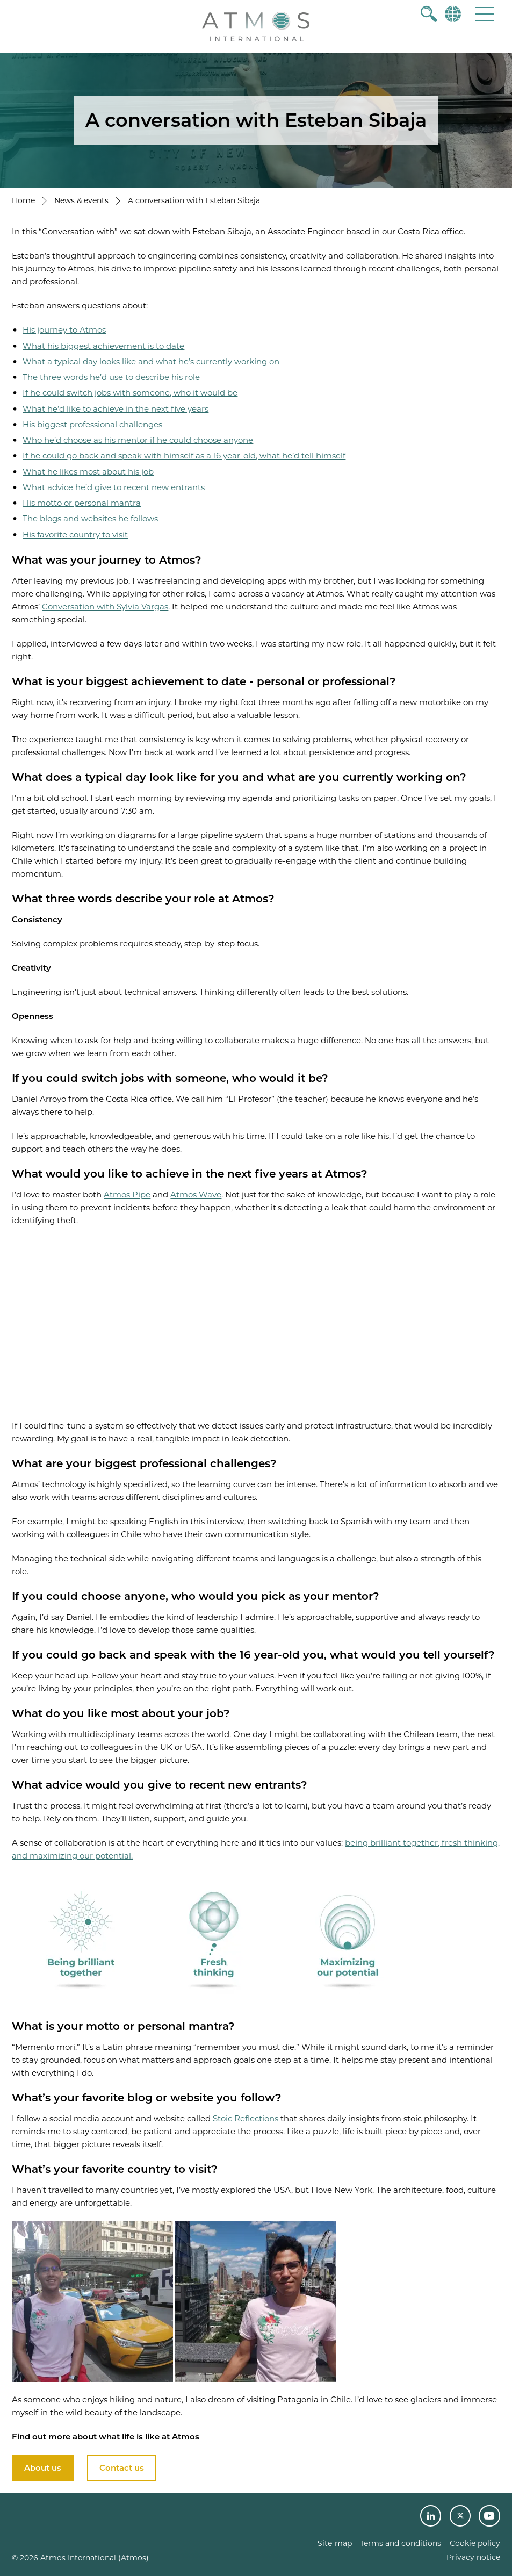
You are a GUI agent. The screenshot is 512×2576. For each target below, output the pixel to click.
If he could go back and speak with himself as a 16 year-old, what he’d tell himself (184, 455)
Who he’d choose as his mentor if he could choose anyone (138, 440)
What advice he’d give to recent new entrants (114, 487)
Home (23, 200)
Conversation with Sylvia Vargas (105, 606)
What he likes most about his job (88, 472)
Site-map (335, 2543)
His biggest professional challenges (92, 424)
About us (42, 2468)
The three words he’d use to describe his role (111, 377)
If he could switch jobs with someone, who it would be (130, 393)
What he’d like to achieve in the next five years (115, 409)
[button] (484, 13)
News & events (81, 200)
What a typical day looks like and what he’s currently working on (151, 361)
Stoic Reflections (245, 2118)
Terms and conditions (400, 2543)
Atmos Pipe (127, 1194)
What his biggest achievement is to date (103, 346)
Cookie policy (475, 2543)
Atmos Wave (195, 1194)
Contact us (121, 2468)
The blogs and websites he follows (90, 518)
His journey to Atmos (64, 330)
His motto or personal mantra (82, 503)
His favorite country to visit (75, 534)
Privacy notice (473, 2557)
